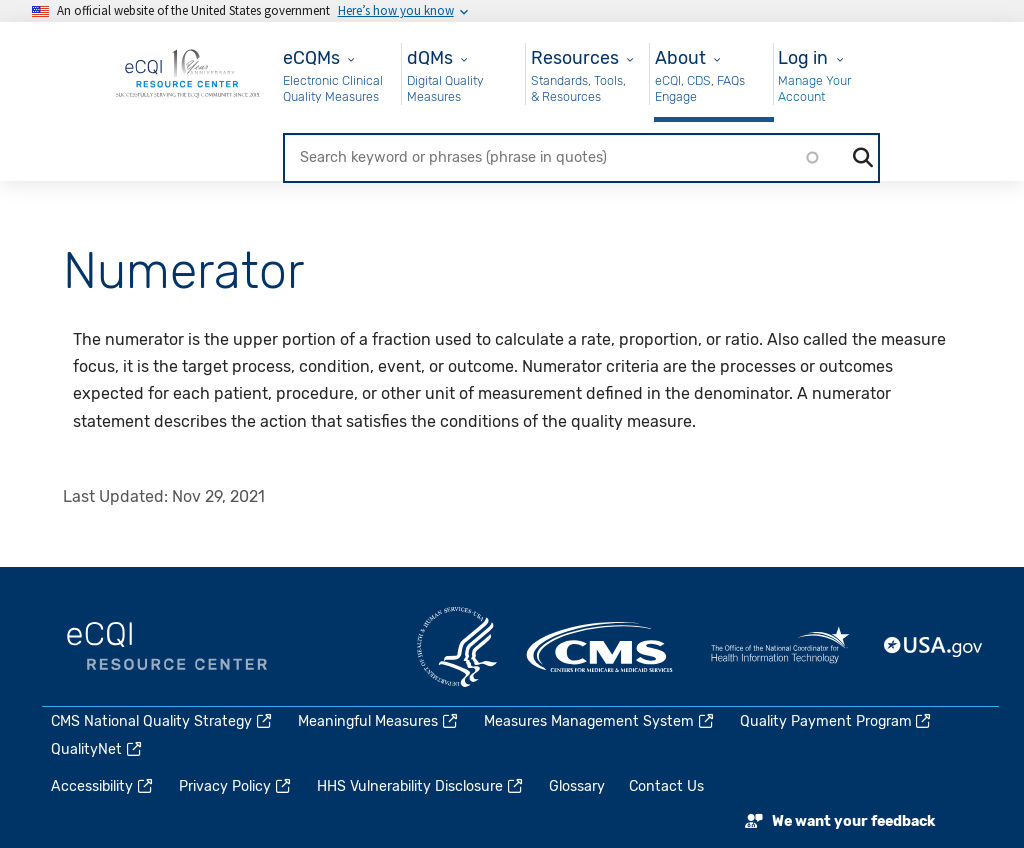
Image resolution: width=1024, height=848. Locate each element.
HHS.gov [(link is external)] (457, 647)
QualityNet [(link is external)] (97, 749)
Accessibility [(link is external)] (103, 786)
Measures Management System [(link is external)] (600, 721)
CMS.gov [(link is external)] (601, 647)
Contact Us (666, 786)
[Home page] (188, 72)
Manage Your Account (814, 88)
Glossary (577, 786)
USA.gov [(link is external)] (934, 647)
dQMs (430, 57)
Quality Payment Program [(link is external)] (837, 721)
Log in (803, 57)
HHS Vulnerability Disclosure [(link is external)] (421, 786)
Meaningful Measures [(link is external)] (379, 721)
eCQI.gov (167, 647)
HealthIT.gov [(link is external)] (780, 647)
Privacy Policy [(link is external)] (236, 786)
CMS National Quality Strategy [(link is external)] (162, 721)
